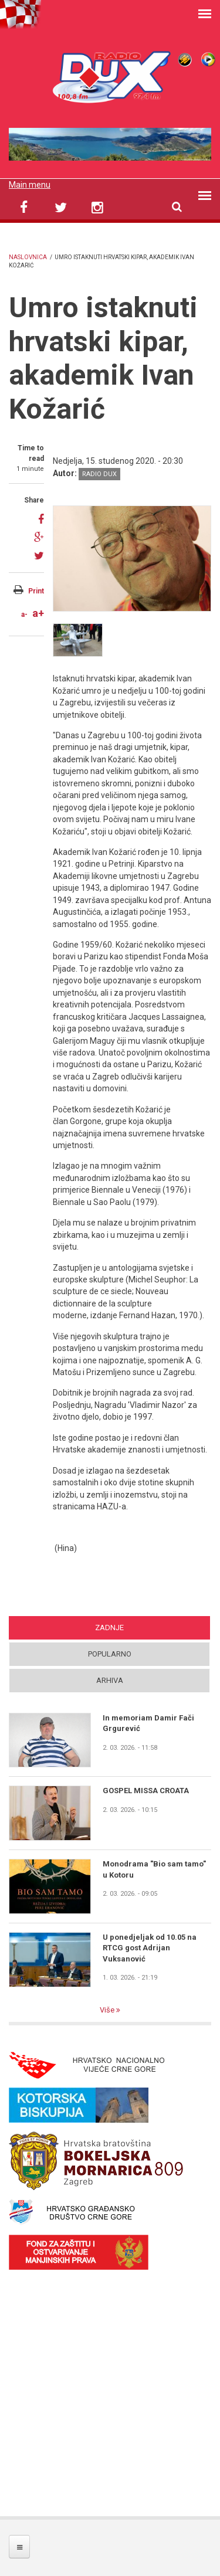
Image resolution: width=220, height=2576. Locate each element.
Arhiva (109, 1680)
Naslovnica (28, 257)
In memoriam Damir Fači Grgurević (148, 1723)
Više (108, 2009)
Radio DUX (99, 474)
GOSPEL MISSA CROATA (146, 1790)
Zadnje (109, 1627)
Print (36, 591)
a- (24, 614)
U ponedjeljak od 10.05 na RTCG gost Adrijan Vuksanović (150, 1948)
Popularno (109, 1654)
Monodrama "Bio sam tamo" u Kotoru (154, 1869)
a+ (38, 613)
